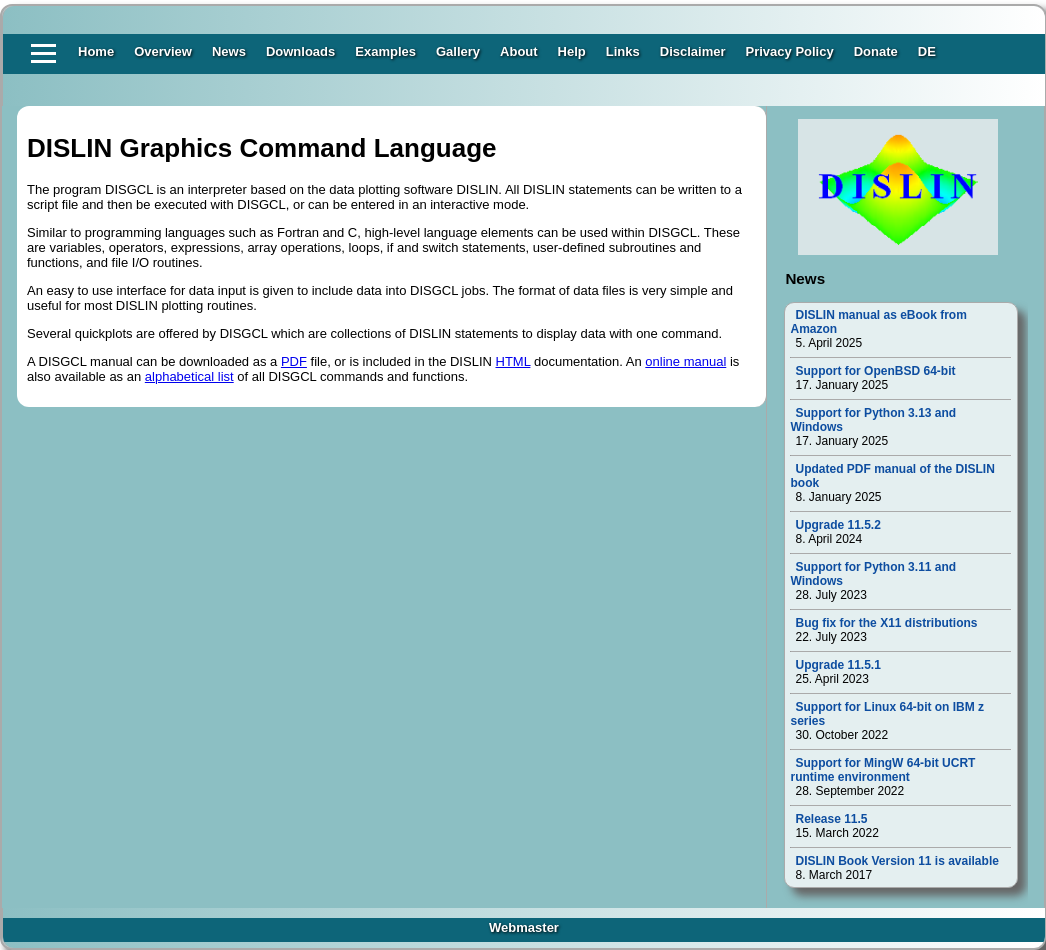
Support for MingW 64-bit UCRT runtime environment (882, 770)
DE (927, 51)
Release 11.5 (831, 819)
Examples (385, 51)
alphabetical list (189, 376)
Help (572, 51)
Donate (876, 51)
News (229, 51)
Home (96, 51)
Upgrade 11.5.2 (837, 525)
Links (623, 51)
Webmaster (524, 927)
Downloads (300, 51)
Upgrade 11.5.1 (837, 665)
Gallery (458, 51)
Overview (163, 51)
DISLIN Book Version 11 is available (896, 861)
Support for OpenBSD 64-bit (875, 371)
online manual (685, 361)
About (519, 51)
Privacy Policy (790, 51)
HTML (513, 361)
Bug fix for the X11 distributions (886, 623)
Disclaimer (693, 51)
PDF (294, 361)
